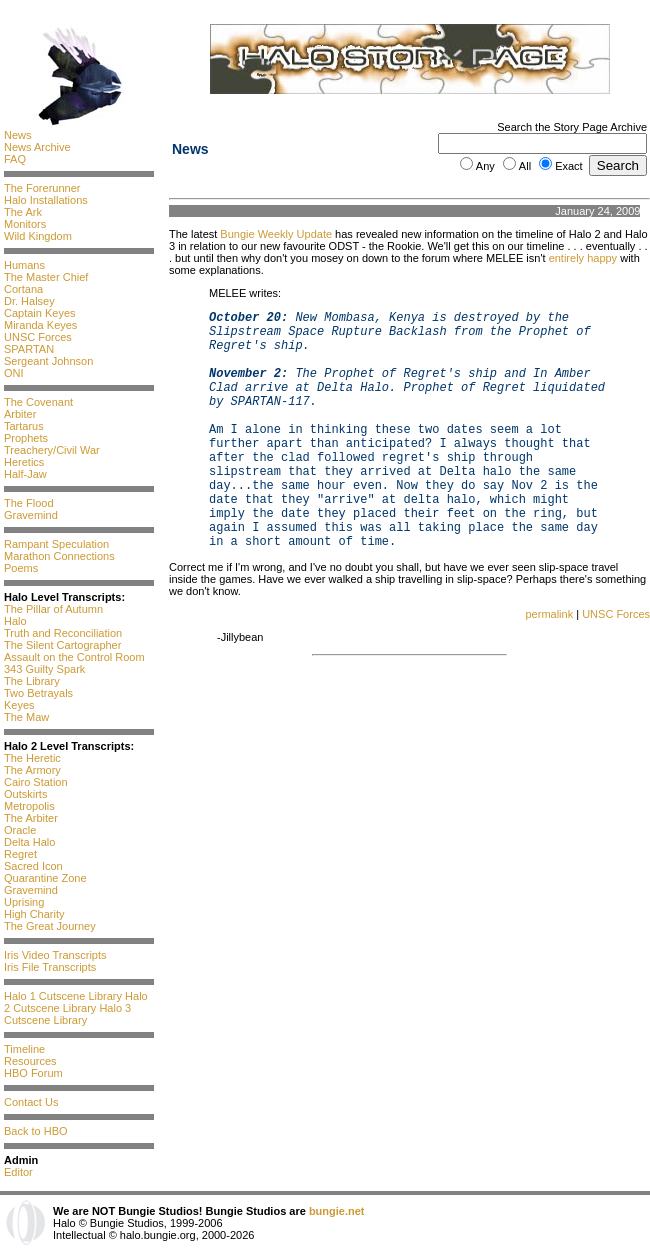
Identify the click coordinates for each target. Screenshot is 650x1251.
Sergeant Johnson (48, 361)
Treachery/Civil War (52, 450)
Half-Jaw (25, 474)
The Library (32, 681)
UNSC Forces (38, 337)
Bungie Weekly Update (276, 234)
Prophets (26, 438)
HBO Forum (33, 1073)
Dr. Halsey (29, 301)
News (18, 135)
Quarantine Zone (45, 878)
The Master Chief (46, 277)
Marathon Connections (59, 556)
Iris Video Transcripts (55, 955)
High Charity (34, 914)
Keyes (19, 705)
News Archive (37, 147)
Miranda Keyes (40, 325)
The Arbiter (31, 818)
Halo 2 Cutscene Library (76, 1002)
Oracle (20, 830)
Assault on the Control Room (74, 657)
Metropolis (29, 806)
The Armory (32, 770)
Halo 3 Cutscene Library (67, 1014)
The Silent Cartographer (62, 645)
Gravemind (31, 515)
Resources (30, 1061)
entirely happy (583, 258)
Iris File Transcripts (50, 967)
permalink (549, 614)
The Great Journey (50, 926)
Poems (21, 568)
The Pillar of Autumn (53, 609)
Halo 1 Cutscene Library (63, 996)
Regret (20, 854)
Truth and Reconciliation (63, 633)
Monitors (25, 224)
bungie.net (337, 1211)
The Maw (26, 717)
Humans (24, 265)
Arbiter (20, 414)
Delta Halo (29, 842)
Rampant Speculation (56, 544)
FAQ (15, 159)
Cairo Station (36, 782)
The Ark (23, 212)
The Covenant (38, 402)
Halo (15, 621)
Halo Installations (46, 200)
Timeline (24, 1049)
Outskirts (25, 794)
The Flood (29, 503)
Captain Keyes (40, 313)
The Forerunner (42, 188)
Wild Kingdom (38, 236)
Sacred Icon (33, 866)
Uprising (24, 902)
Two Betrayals (38, 693)
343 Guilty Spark (44, 669)
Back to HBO (36, 1131)
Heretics (24, 462)
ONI (14, 373)
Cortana (23, 289)
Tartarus (24, 426)
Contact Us (31, 1102)
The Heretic (32, 758)
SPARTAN (29, 349)
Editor (18, 1172)
